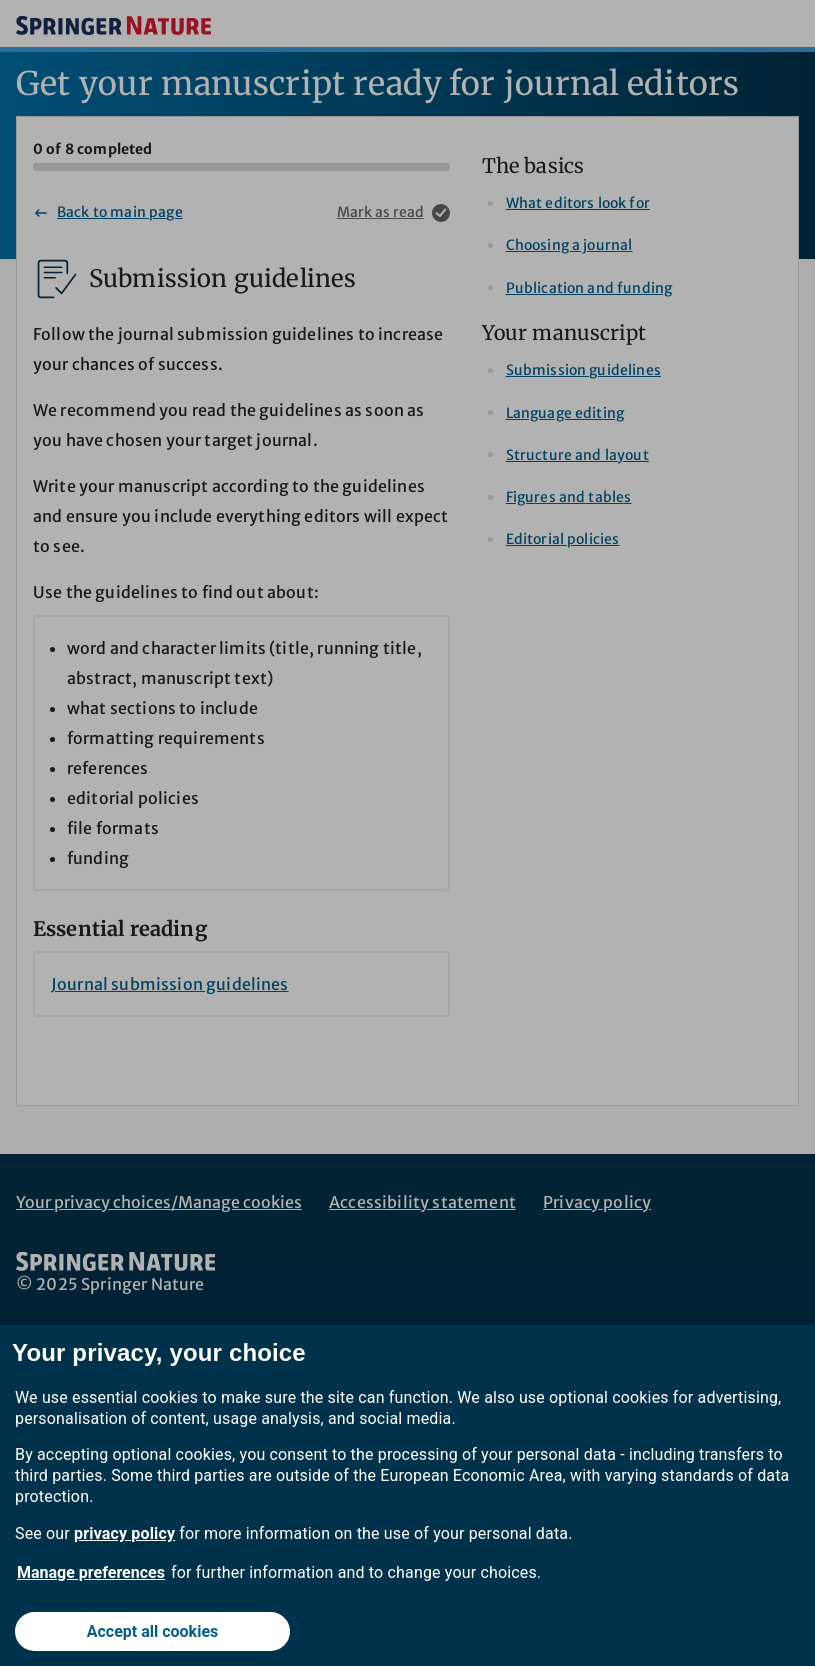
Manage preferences (91, 1572)
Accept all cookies (153, 1631)
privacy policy (124, 1533)
